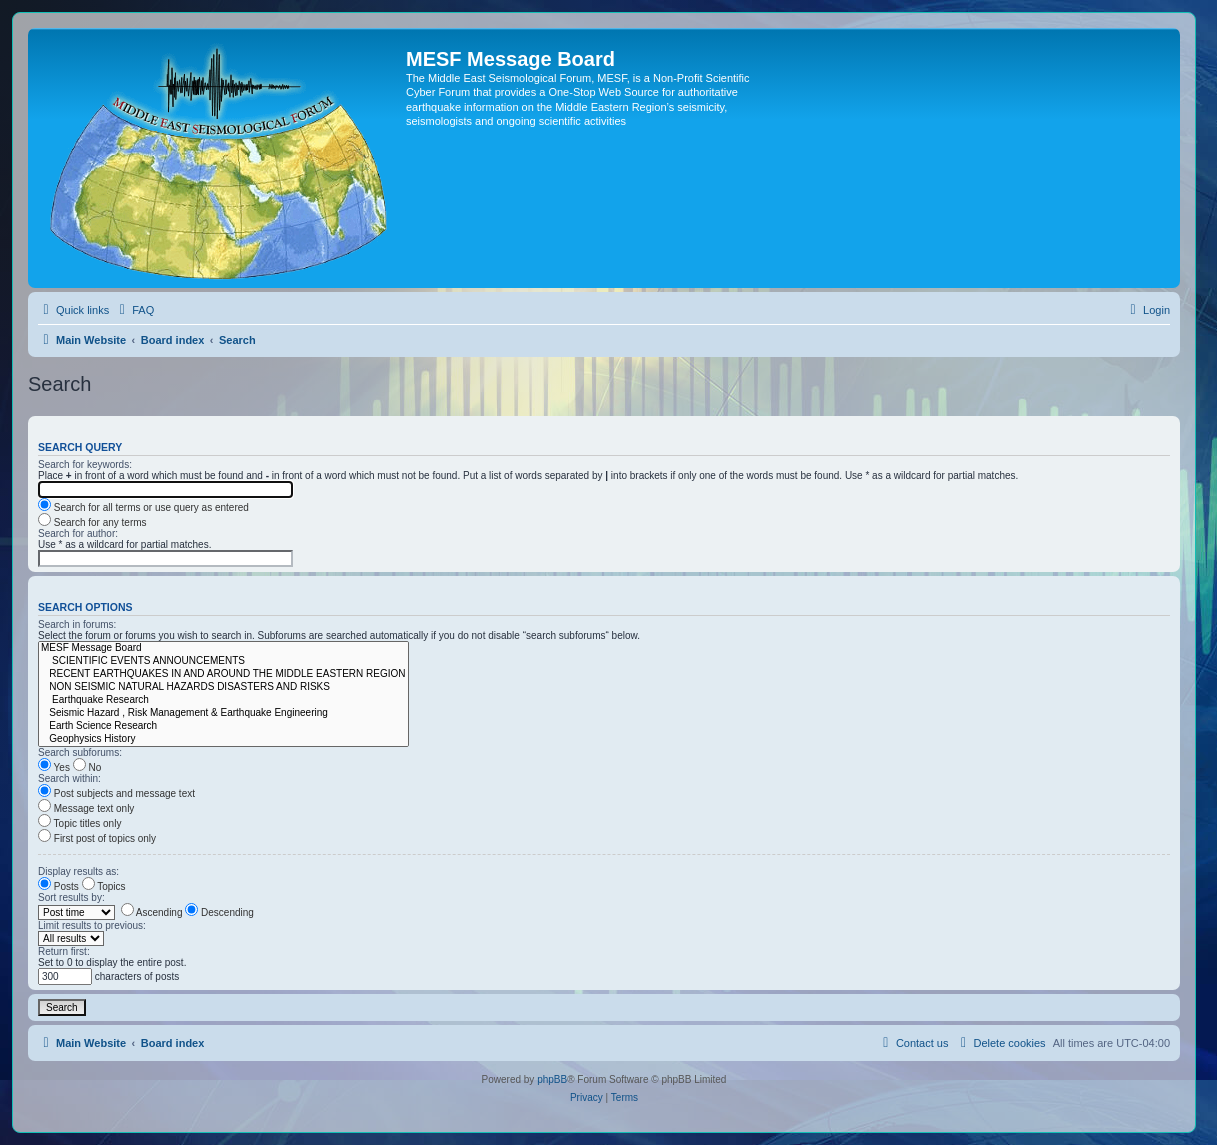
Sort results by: (71, 897)
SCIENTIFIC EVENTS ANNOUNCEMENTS (223, 661)
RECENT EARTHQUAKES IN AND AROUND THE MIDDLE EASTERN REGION (223, 674)
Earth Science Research (223, 726)
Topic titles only (79, 823)
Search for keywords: (85, 464)
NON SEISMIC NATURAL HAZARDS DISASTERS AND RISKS (223, 687)
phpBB (552, 1079)
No (87, 767)
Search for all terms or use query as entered (143, 507)
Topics (104, 886)
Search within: (69, 778)
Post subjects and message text (116, 793)
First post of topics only (97, 838)
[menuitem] (134, 310)
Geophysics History (223, 739)
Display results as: (78, 871)
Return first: (64, 951)
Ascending (152, 912)
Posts (58, 886)
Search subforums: (80, 752)
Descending (219, 912)
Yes (54, 767)
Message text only (86, 808)
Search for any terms (92, 522)
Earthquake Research (223, 700)
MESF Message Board (223, 648)
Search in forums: (77, 624)
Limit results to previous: (92, 925)
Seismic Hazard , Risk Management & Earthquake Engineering (223, 713)
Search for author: (78, 533)
